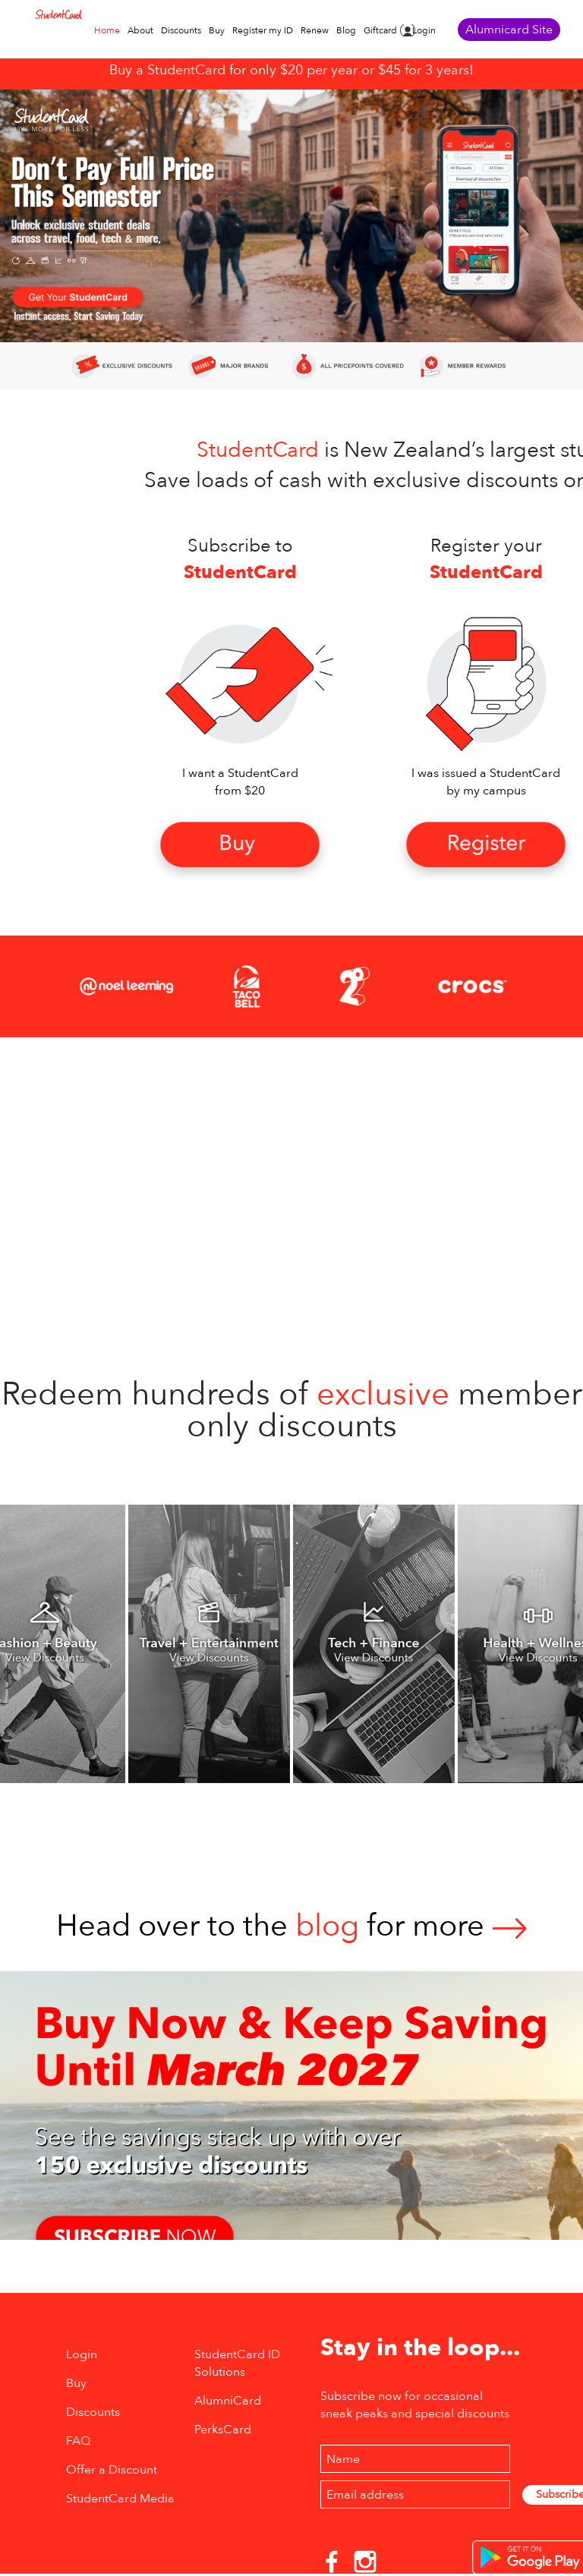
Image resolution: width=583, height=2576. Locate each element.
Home (107, 30)
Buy (217, 30)
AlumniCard (227, 2400)
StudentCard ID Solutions (237, 2363)
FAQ (78, 2441)
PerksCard (222, 2429)
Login (424, 30)
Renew (315, 30)
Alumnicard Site (509, 29)
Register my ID (262, 30)
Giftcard (380, 30)
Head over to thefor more (291, 1926)
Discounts (181, 30)
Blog (346, 30)
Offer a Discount (111, 2469)
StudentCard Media (120, 2498)
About (140, 30)
